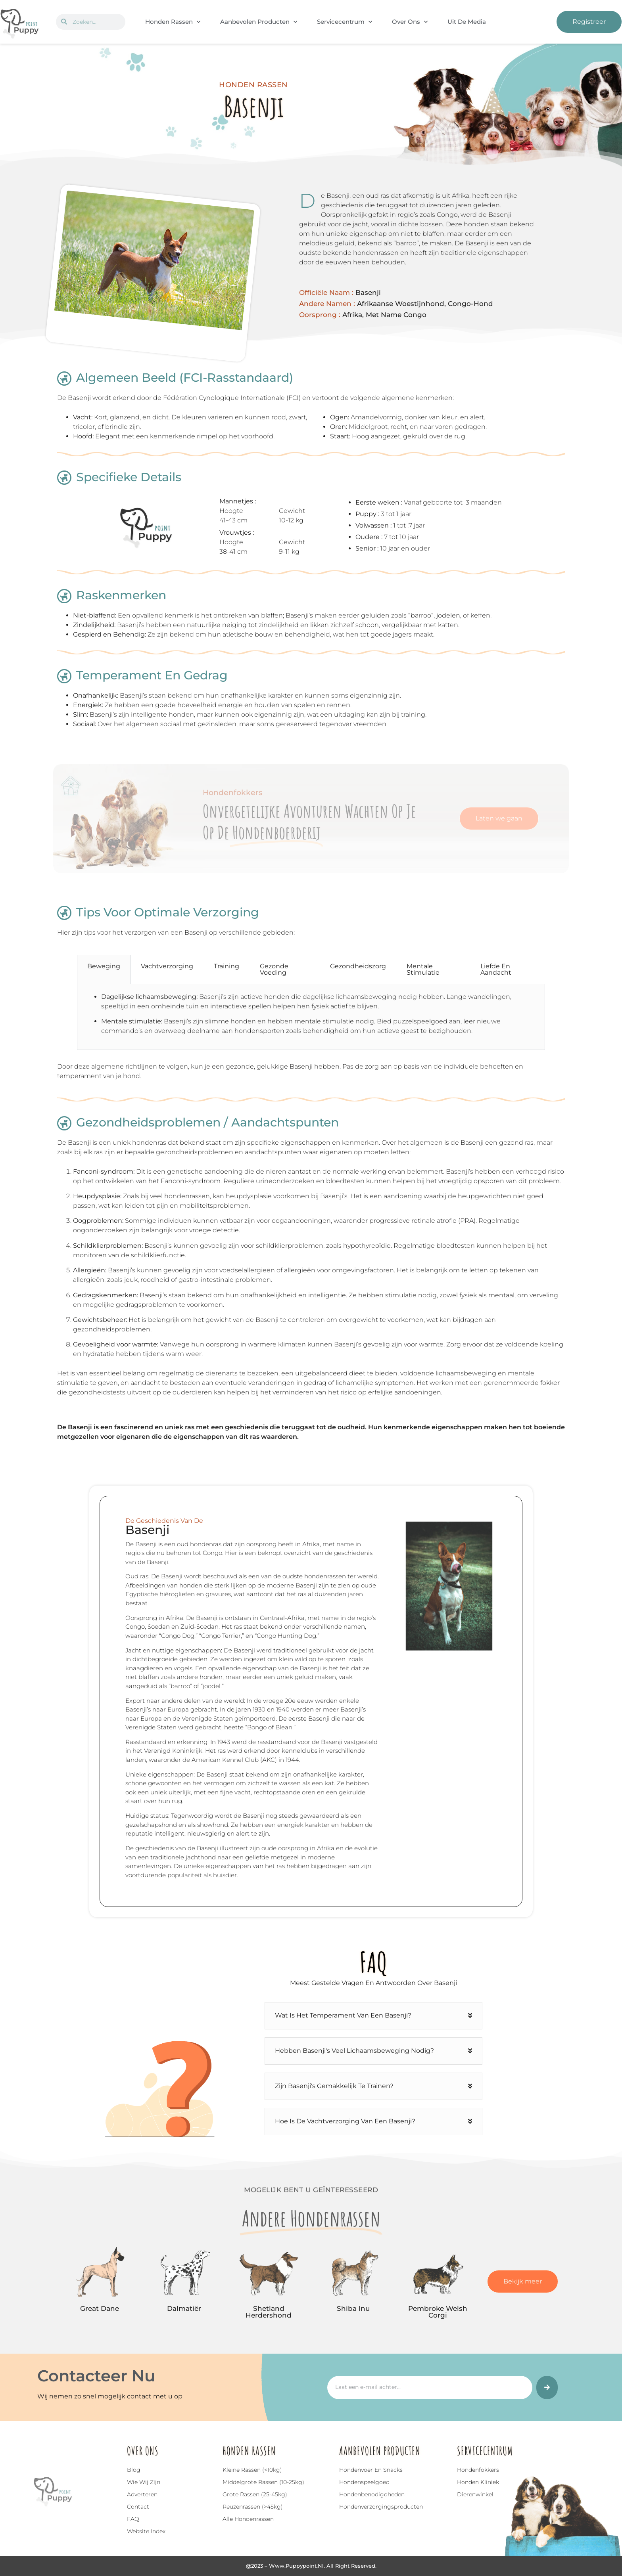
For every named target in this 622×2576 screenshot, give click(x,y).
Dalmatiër (184, 2308)
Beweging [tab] (103, 966)
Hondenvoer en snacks (371, 2469)
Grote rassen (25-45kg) (255, 2494)
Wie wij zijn (143, 2482)
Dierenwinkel (475, 2494)
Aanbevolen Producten (258, 22)
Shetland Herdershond (269, 2311)
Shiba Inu (353, 2308)
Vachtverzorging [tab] (167, 966)
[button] (373, 2015)
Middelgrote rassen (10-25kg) (263, 2482)
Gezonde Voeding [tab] (274, 969)
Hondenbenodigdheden (372, 2494)
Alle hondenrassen (248, 2518)
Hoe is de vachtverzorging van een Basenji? (345, 2121)
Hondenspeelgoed (364, 2482)
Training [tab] (226, 966)
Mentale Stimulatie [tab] (423, 969)
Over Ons (410, 22)
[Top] (25, 2521)
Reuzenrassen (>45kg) (253, 2506)
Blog (133, 2469)
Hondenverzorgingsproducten (381, 2506)
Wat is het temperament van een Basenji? (343, 2015)
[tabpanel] (311, 1017)
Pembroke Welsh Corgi (437, 2311)
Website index (146, 2531)
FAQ (133, 2518)
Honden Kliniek (478, 2482)
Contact (138, 2506)
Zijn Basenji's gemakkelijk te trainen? (334, 2086)
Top (25, 2532)
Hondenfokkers (478, 2469)
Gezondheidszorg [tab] (358, 966)
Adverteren (142, 2494)
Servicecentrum (344, 22)
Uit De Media (466, 21)
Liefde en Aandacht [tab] (495, 969)
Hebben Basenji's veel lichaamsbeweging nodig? (354, 2050)
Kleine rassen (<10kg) (252, 2469)
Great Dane (99, 2308)
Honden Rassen (172, 22)
